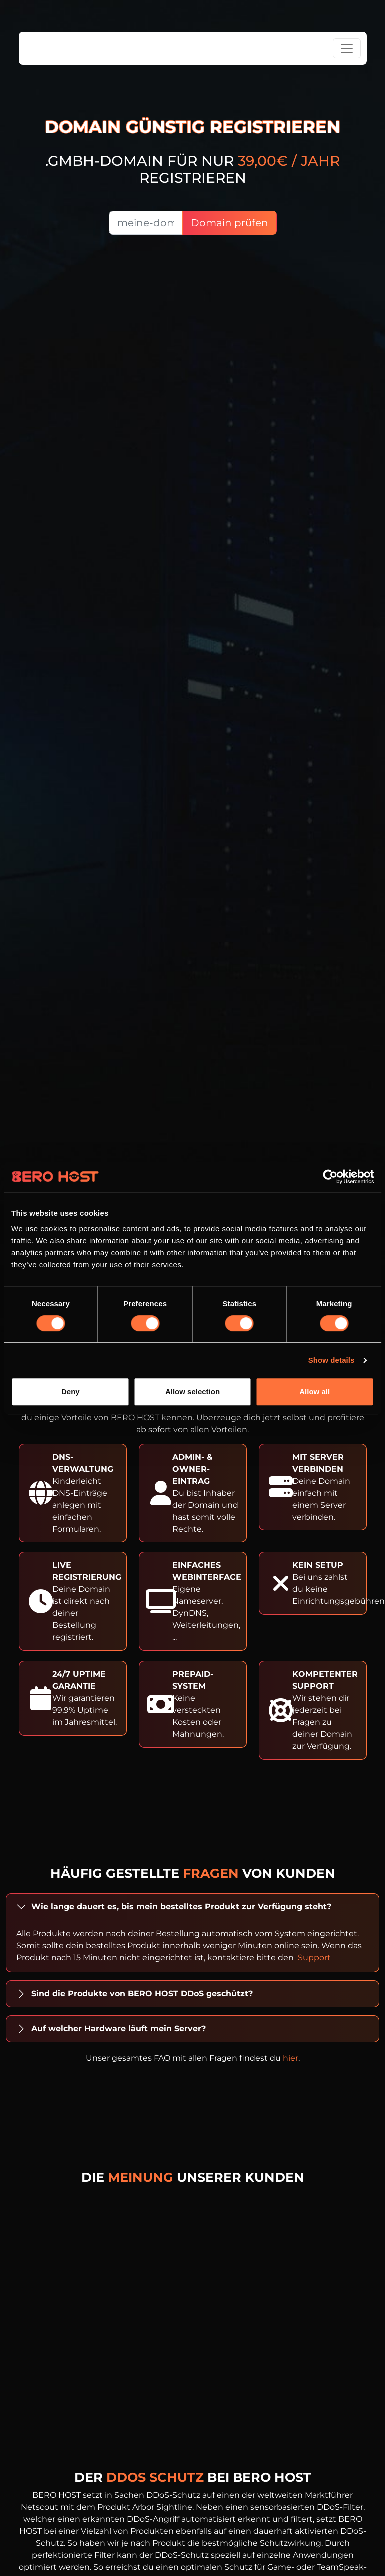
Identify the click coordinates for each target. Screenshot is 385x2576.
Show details (331, 1360)
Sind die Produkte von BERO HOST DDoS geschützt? (142, 1993)
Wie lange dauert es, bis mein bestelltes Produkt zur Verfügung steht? (181, 1906)
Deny (70, 1391)
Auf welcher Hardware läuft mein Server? (118, 2028)
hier (290, 2057)
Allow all (314, 1391)
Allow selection (192, 1391)
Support (314, 1957)
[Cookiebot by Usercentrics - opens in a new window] (330, 1176)
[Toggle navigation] (347, 48)
